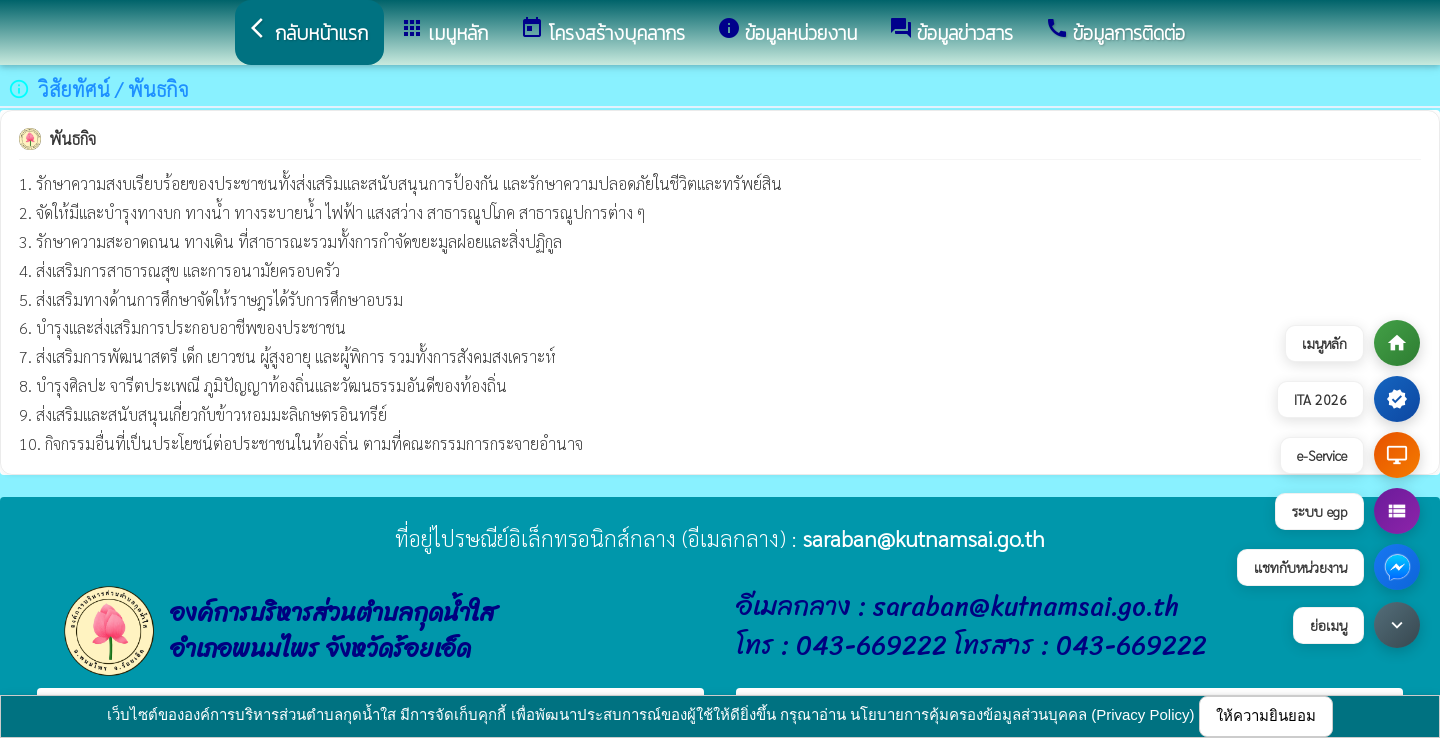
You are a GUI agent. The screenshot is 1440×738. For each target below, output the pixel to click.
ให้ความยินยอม (1266, 715)
